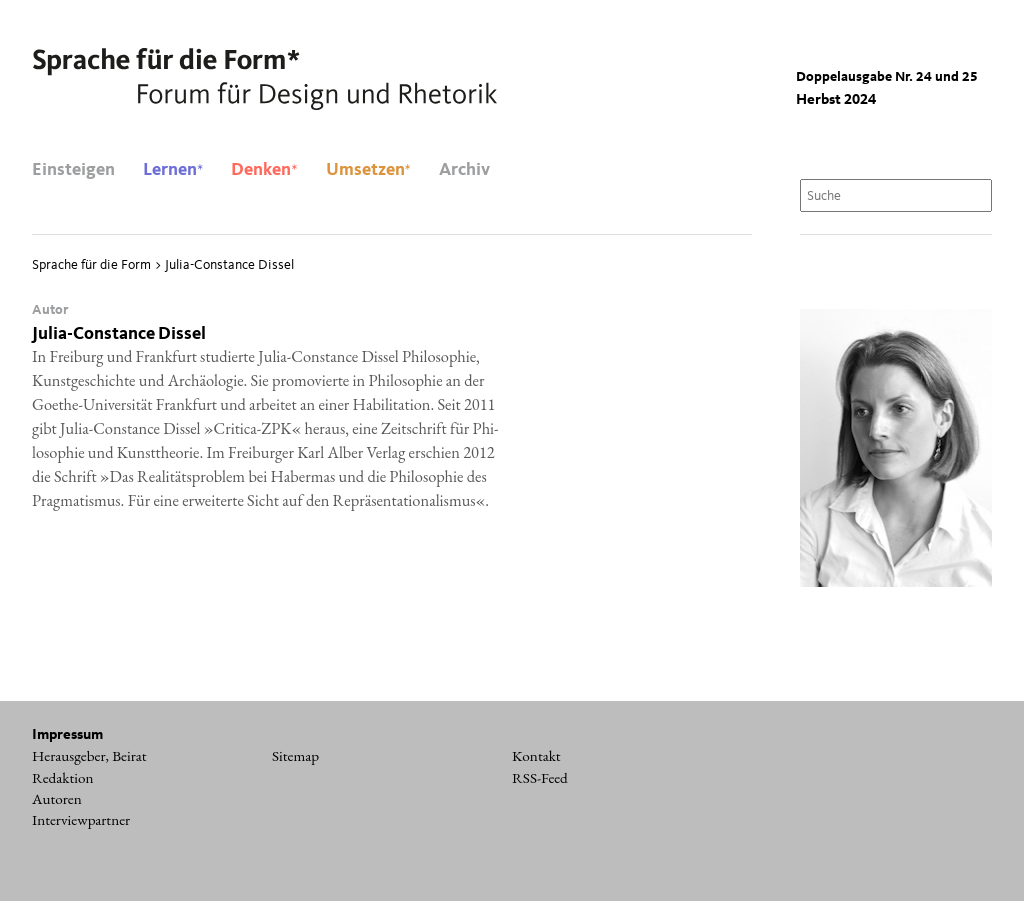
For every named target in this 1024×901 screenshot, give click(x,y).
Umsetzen (368, 170)
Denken (264, 170)
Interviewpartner (81, 820)
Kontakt (536, 756)
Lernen (173, 170)
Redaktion (63, 778)
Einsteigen (73, 170)
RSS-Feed (540, 778)
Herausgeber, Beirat (89, 756)
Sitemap (295, 756)
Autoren (57, 799)
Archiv (464, 170)
